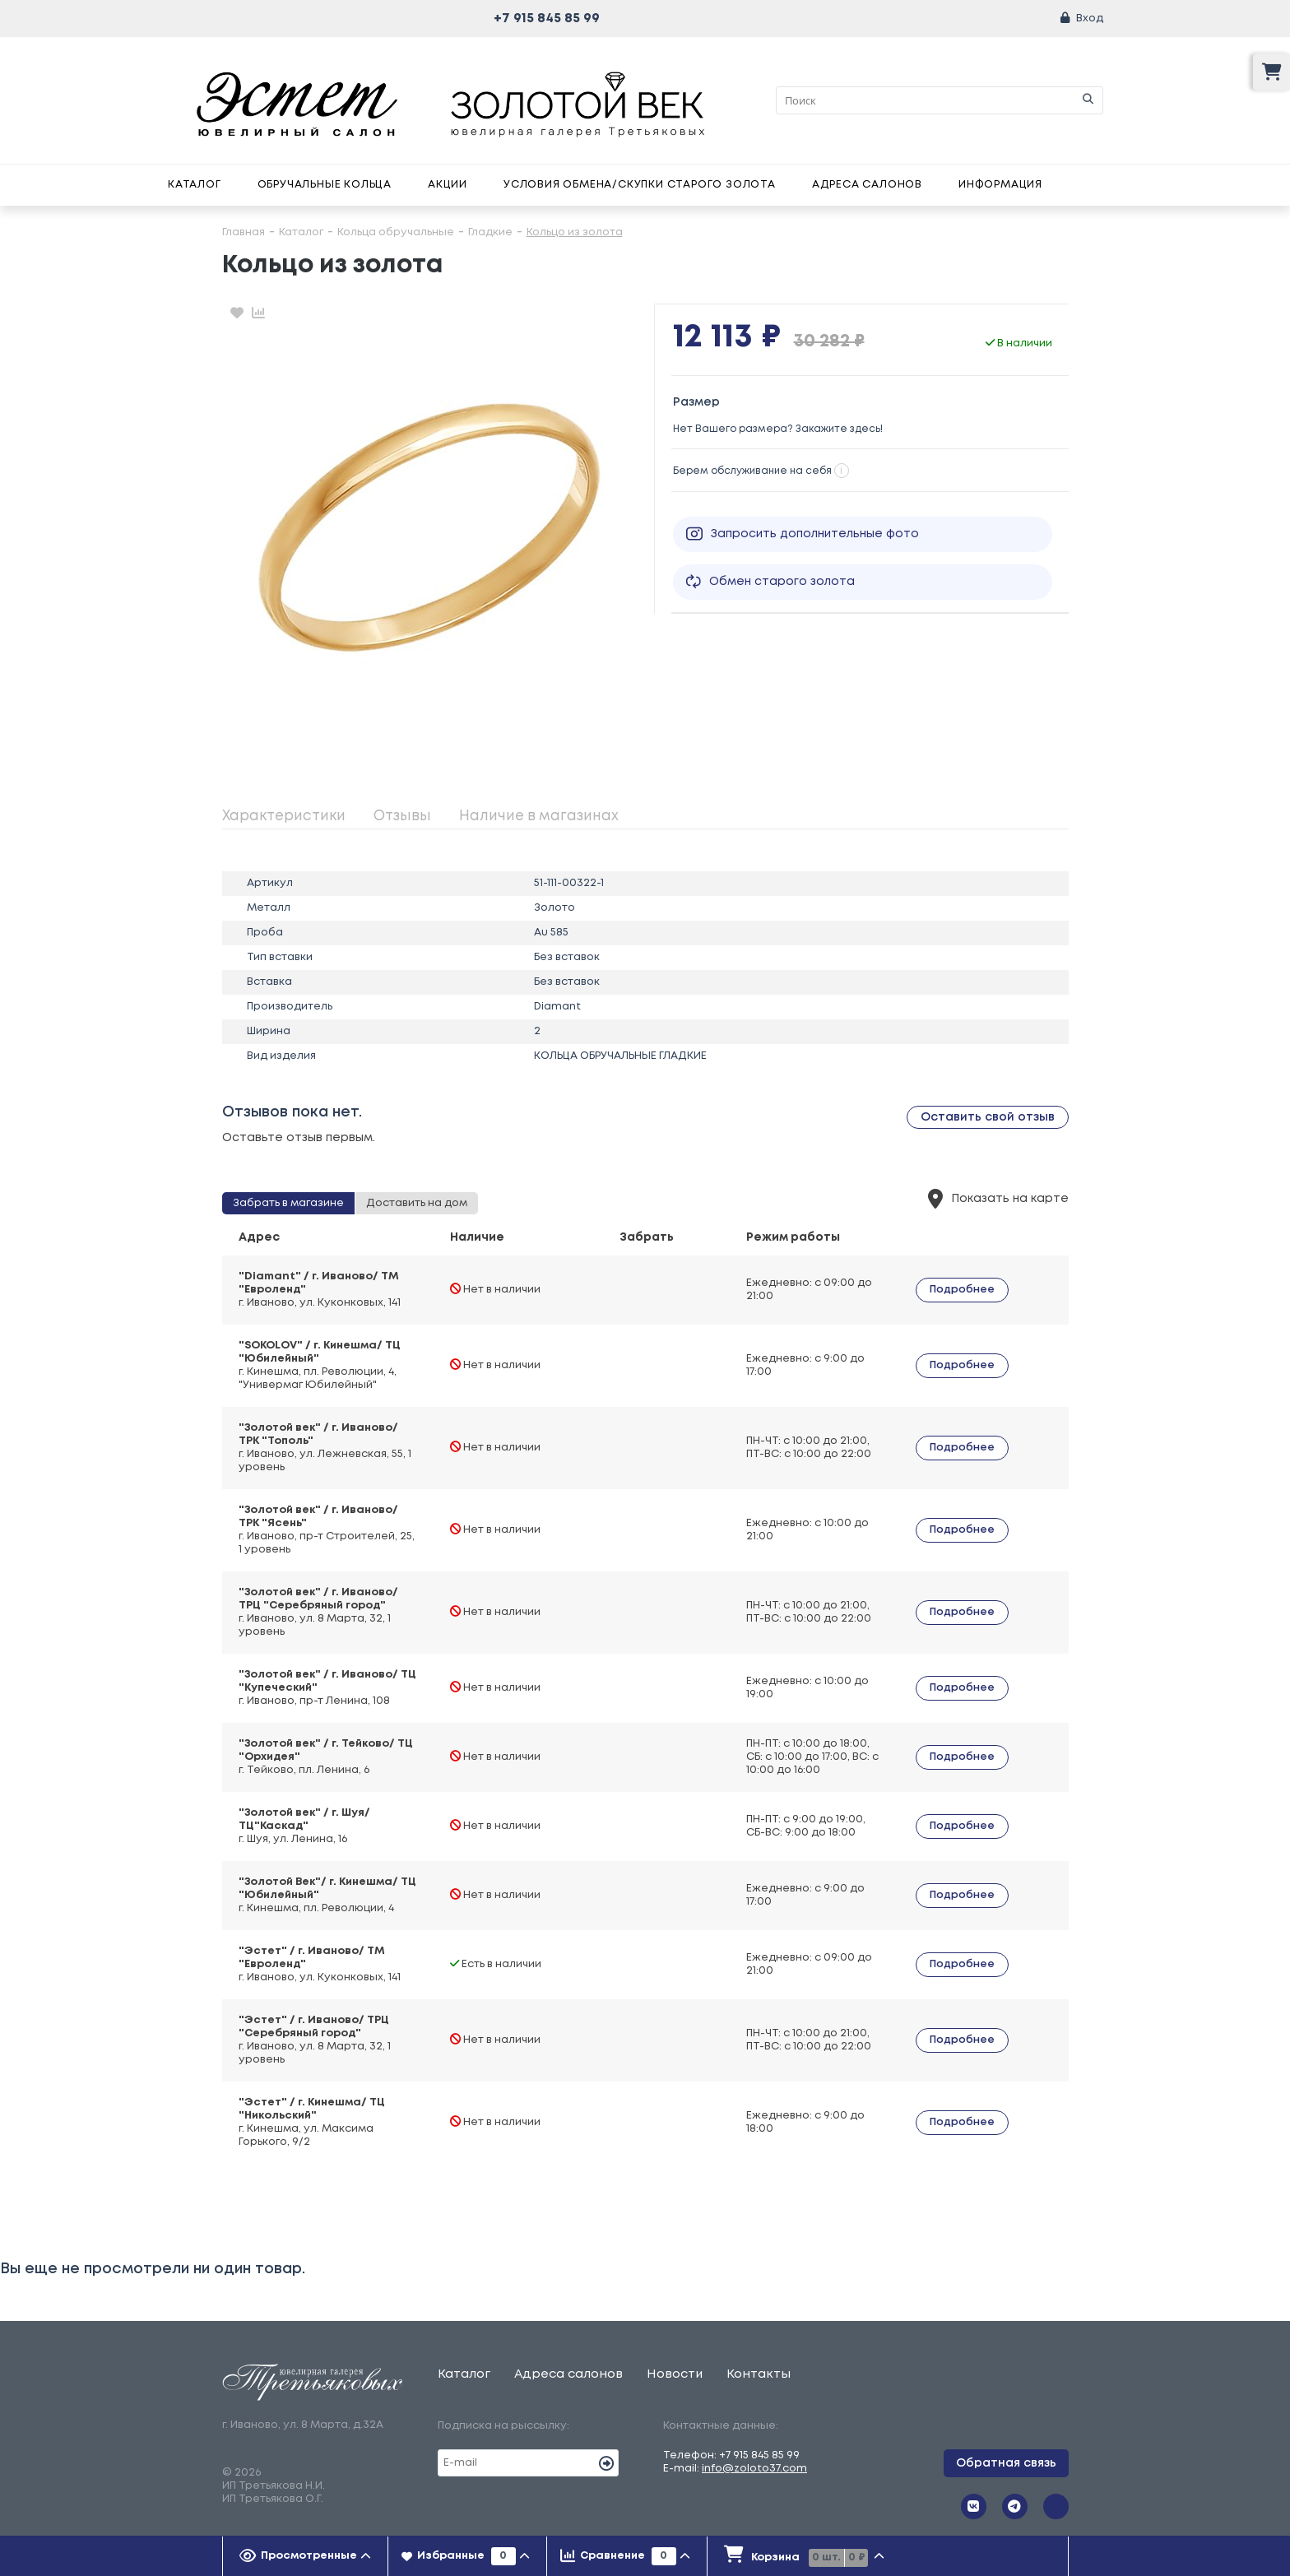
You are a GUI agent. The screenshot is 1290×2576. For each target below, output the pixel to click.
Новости (675, 2374)
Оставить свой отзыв (988, 1117)
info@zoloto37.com (754, 2468)
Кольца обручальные (395, 232)
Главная (243, 232)
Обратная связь (1006, 2463)
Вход (1089, 18)
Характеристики (284, 816)
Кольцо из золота (575, 232)
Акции (447, 184)
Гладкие (490, 232)
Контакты (758, 2374)
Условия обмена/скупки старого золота (639, 184)
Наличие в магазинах (539, 816)
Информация (1000, 184)
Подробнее (962, 1289)
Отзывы (402, 816)
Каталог (194, 184)
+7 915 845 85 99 (547, 18)
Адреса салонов (867, 184)
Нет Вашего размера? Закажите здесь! (778, 429)
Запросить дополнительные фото (802, 534)
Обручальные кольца (325, 184)
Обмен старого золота (770, 582)
